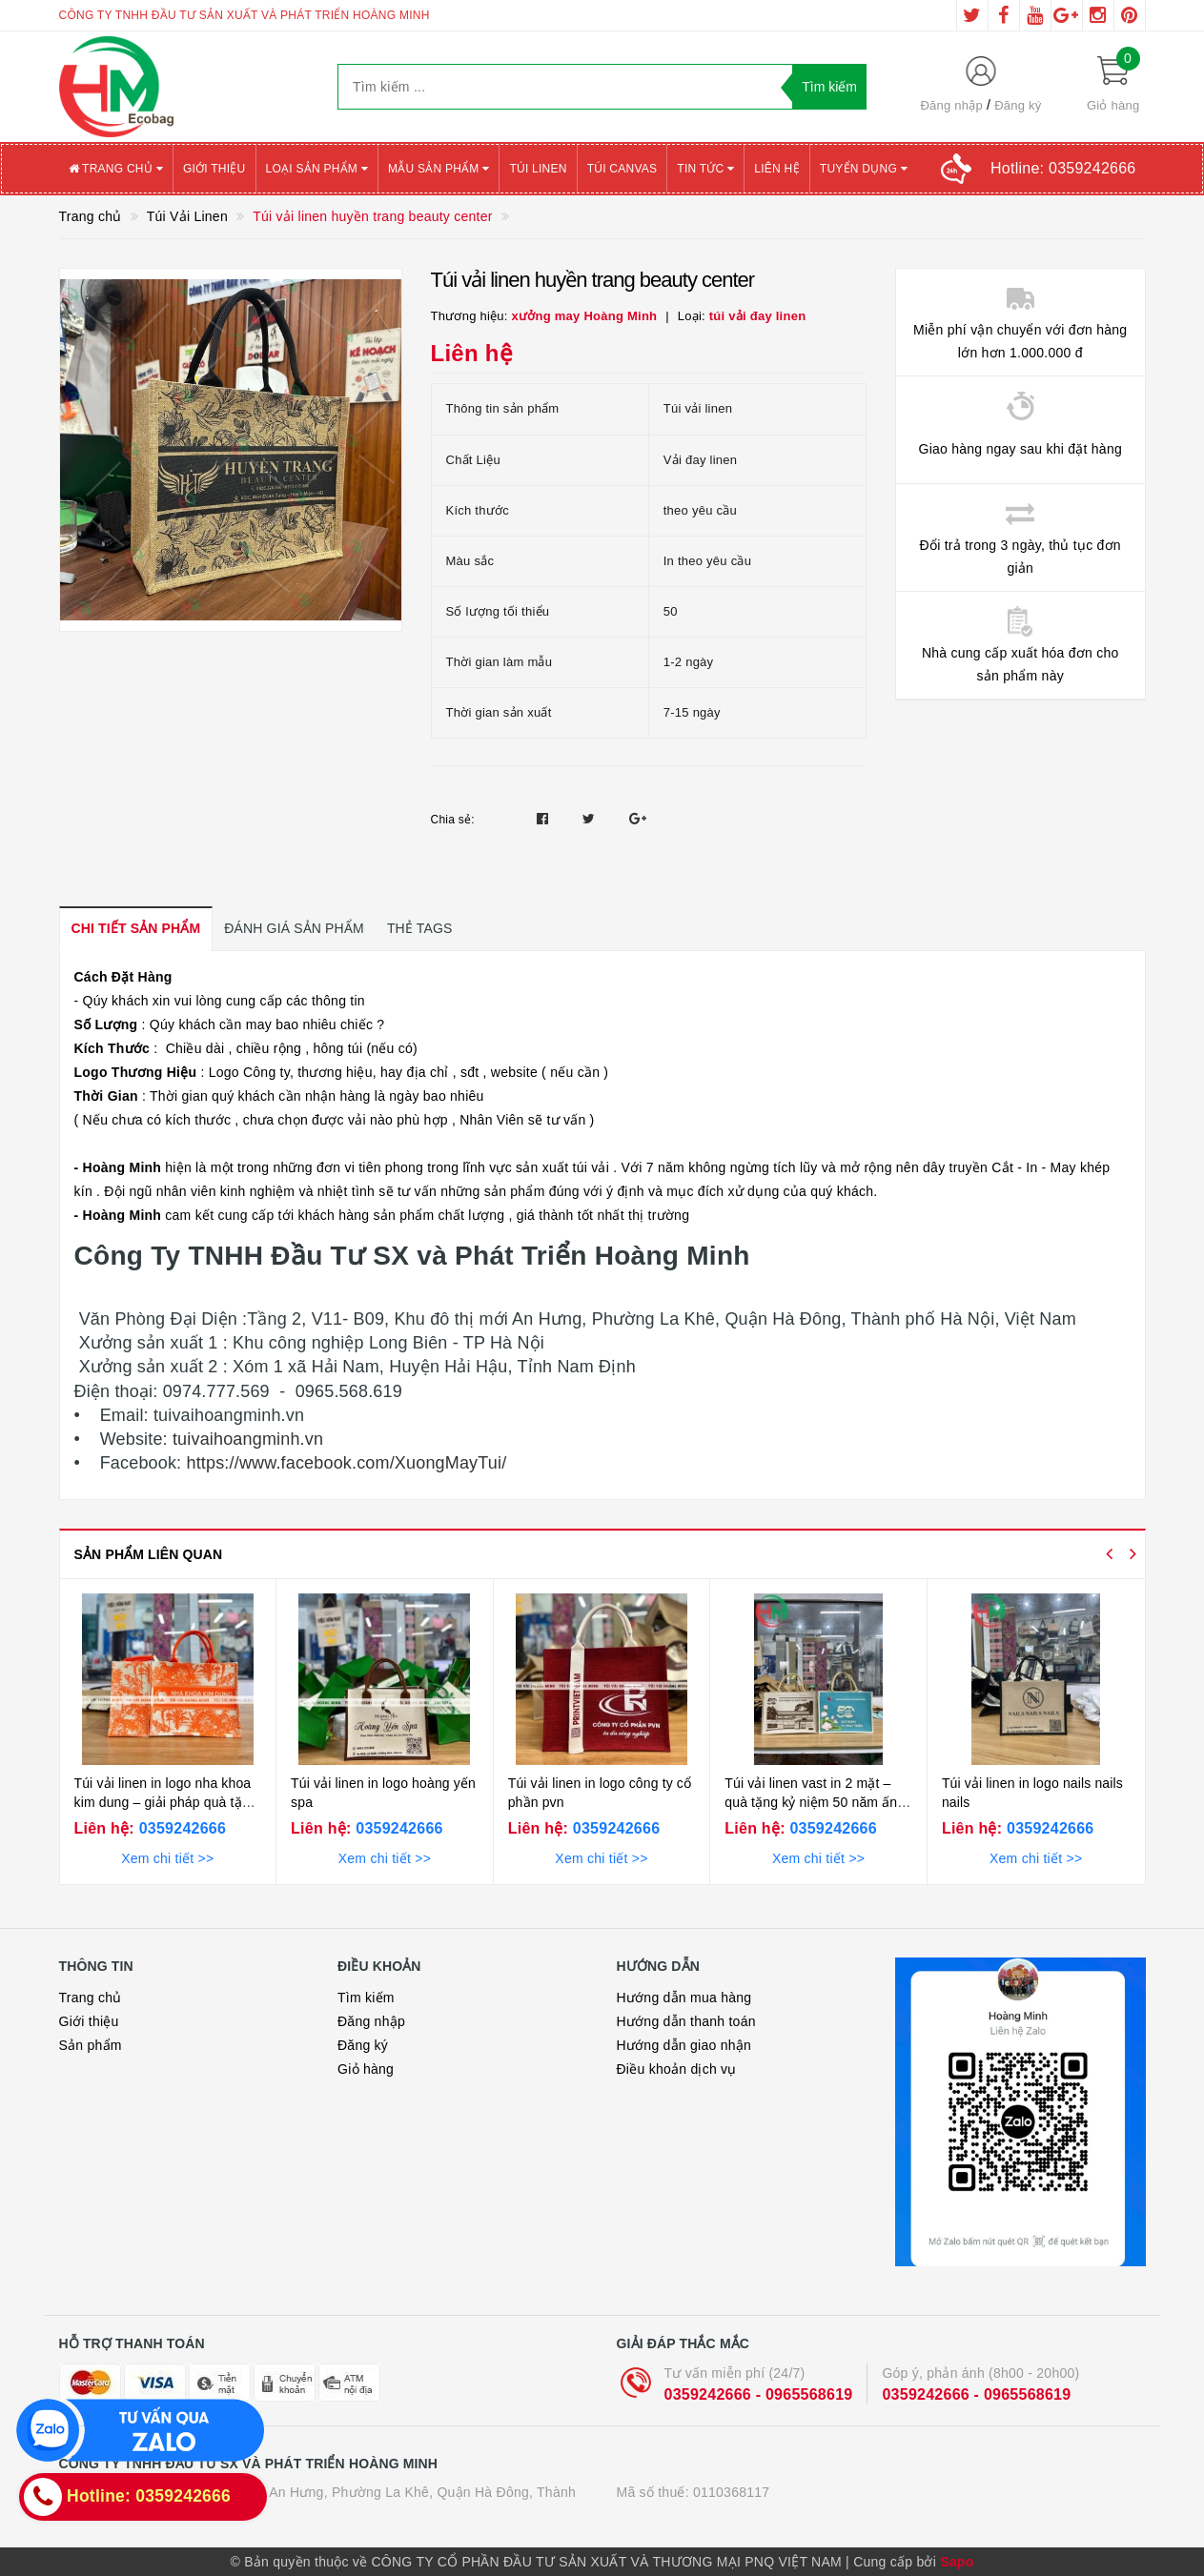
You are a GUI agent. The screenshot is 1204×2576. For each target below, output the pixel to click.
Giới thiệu (214, 168)
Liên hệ (776, 168)
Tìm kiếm (366, 1997)
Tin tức (705, 168)
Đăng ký (1017, 105)
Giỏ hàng (365, 2069)
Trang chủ (116, 168)
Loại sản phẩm (317, 168)
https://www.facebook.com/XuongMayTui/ (343, 1462)
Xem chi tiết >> (167, 1858)
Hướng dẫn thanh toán (686, 2021)
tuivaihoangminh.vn (245, 1439)
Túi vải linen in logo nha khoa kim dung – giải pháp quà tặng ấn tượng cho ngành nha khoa (165, 1801)
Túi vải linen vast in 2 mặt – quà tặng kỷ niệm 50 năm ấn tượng (810, 1801)
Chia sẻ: (453, 819)
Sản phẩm (90, 2045)
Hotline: (1062, 168)
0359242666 (180, 1828)
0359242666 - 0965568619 (758, 2394)
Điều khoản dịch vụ (677, 2069)
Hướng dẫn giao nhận (684, 2045)
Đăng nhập (951, 105)
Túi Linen (537, 168)
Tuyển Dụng (864, 168)
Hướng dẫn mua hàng (684, 1997)
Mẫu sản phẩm (439, 168)
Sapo (956, 2561)
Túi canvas (622, 168)
